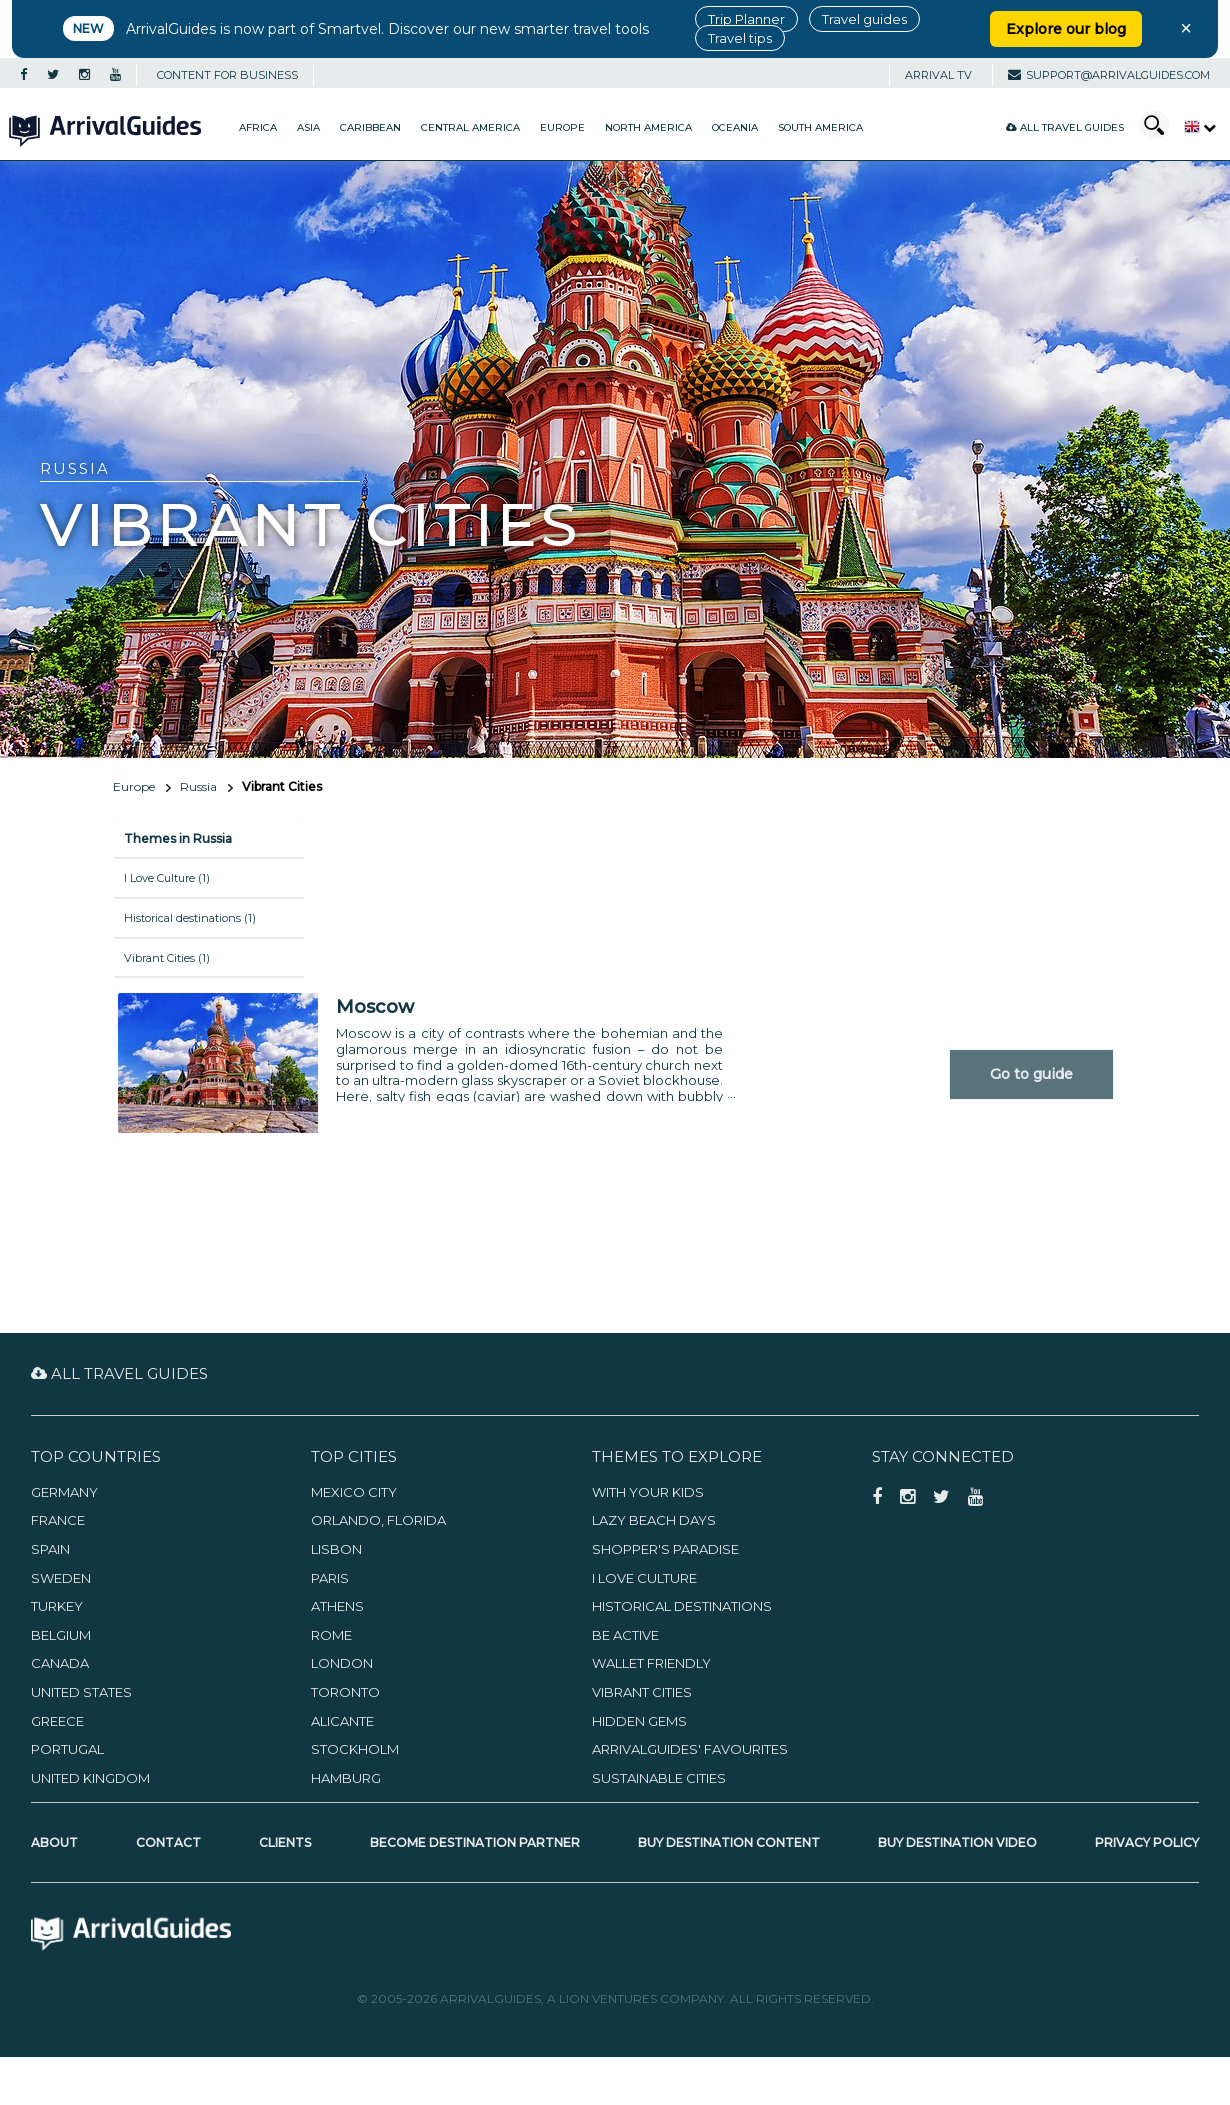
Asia (308, 127)
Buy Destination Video (957, 1842)
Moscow (375, 1007)
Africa (258, 127)
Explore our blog (1066, 29)
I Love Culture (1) (167, 878)
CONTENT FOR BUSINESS (227, 75)
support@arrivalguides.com (1109, 75)
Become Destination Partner (475, 1842)
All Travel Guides (1065, 127)
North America (648, 127)
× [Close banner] (1186, 28)
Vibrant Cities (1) (167, 958)
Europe (562, 127)
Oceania (735, 127)
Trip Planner (746, 19)
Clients (285, 1842)
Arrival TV (938, 75)
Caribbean (370, 127)
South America (820, 127)
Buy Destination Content (729, 1842)
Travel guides (864, 19)
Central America (470, 127)
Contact (168, 1842)
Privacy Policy (1147, 1842)
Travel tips (740, 38)
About (54, 1842)
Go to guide (1031, 1074)
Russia (198, 786)
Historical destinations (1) (190, 918)
